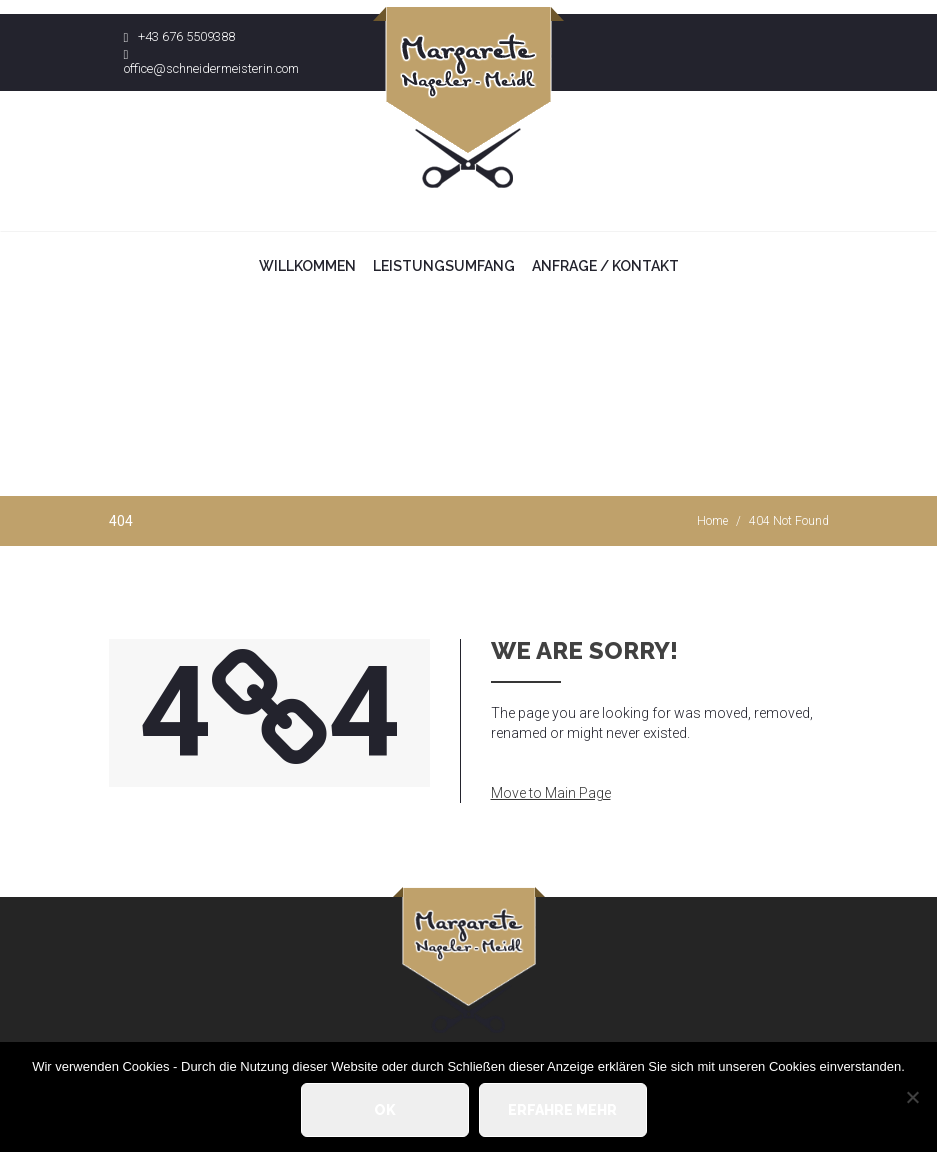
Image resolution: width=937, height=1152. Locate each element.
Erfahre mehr (562, 1110)
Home (712, 521)
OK (385, 1110)
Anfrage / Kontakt (605, 266)
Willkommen (307, 266)
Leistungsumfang (444, 266)
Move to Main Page (551, 793)
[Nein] (912, 1097)
